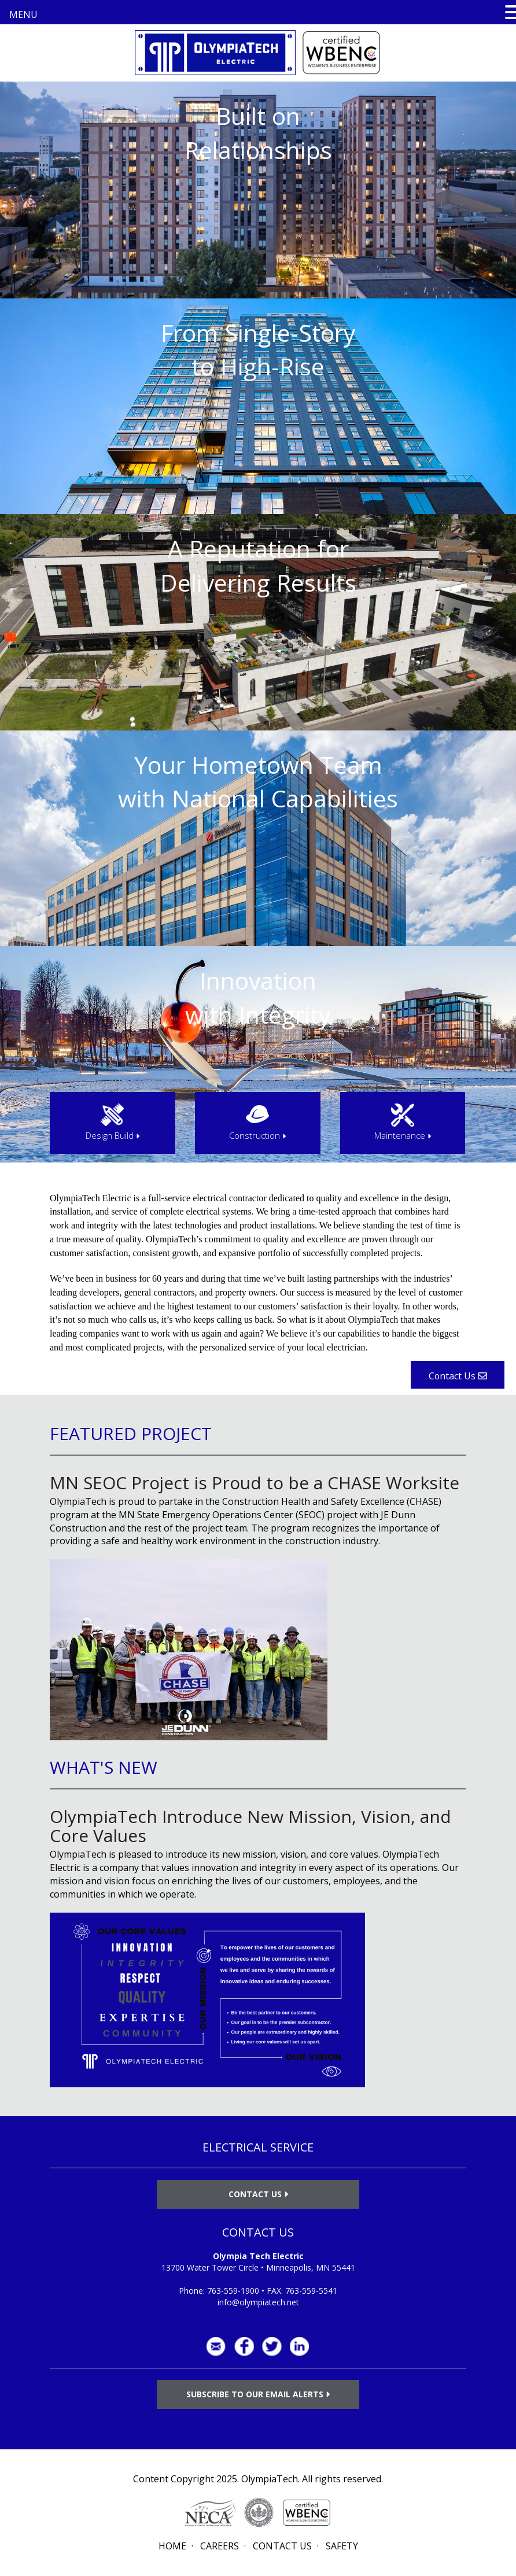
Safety (342, 2546)
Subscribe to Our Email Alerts (258, 2394)
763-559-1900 (233, 2290)
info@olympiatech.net (258, 2302)
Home (172, 2546)
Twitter (272, 2346)
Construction (257, 1135)
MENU (23, 14)
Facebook (244, 2346)
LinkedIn (299, 2346)
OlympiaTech (269, 2478)
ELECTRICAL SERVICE (258, 2147)
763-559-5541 (311, 2290)
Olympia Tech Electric (258, 2255)
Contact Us (258, 2194)
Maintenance (402, 1135)
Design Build (112, 1135)
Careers (219, 2546)
